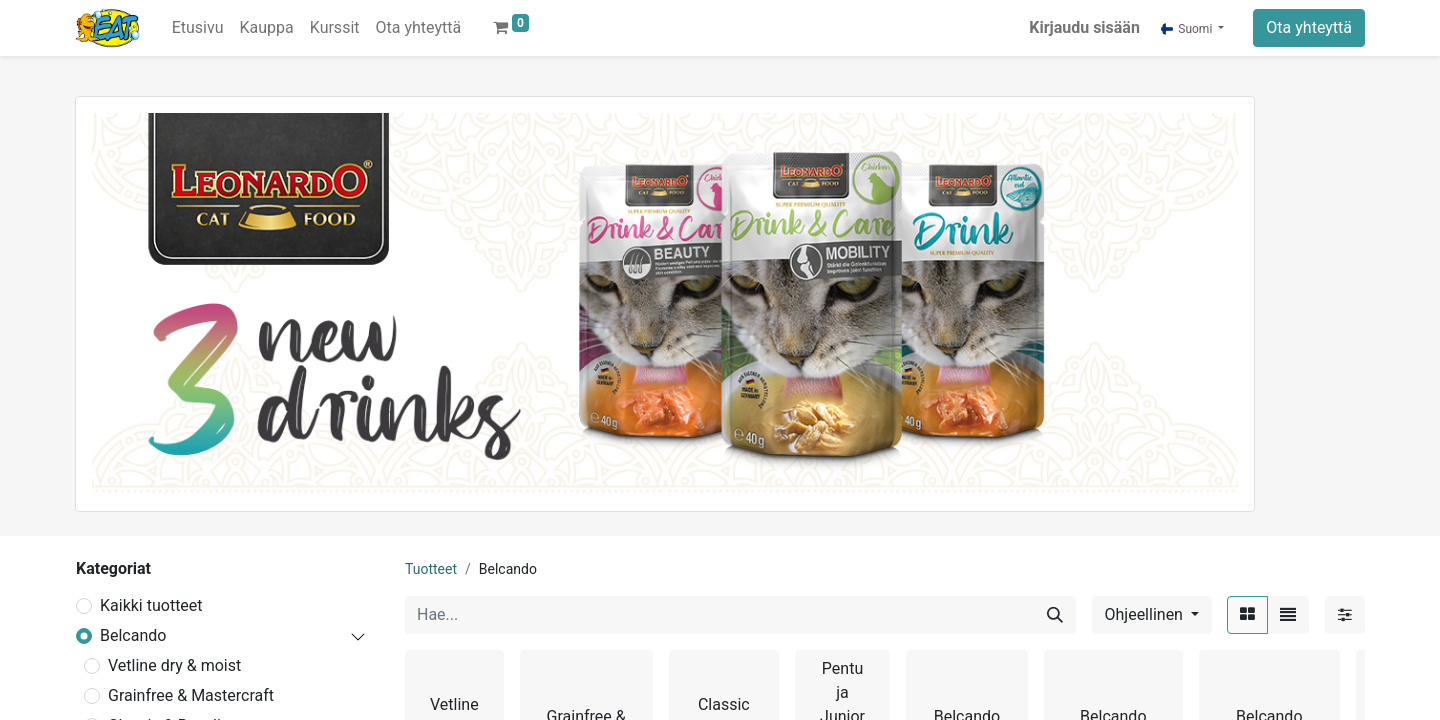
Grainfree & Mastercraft (191, 695)
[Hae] (1055, 615)
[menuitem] (198, 28)
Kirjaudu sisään (1084, 27)
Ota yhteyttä (1309, 27)
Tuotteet (431, 569)
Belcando (133, 635)
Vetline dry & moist (174, 665)
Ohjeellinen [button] (1146, 614)
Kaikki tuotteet (151, 605)
